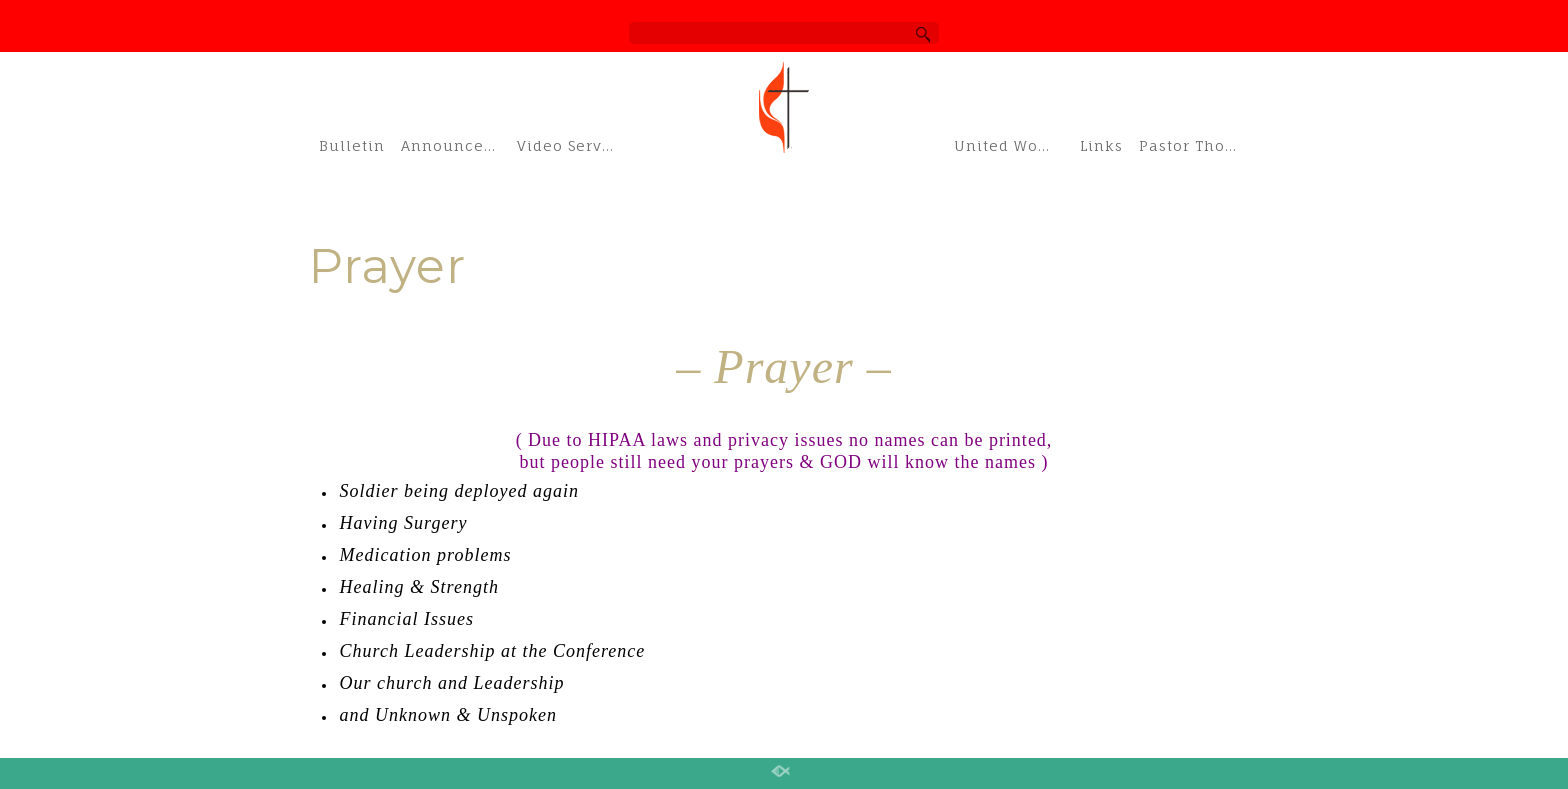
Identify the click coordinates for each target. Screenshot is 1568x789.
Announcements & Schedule (453, 145)
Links (1101, 145)
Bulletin (352, 145)
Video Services (569, 145)
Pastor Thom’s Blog (1199, 145)
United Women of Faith (1011, 145)
